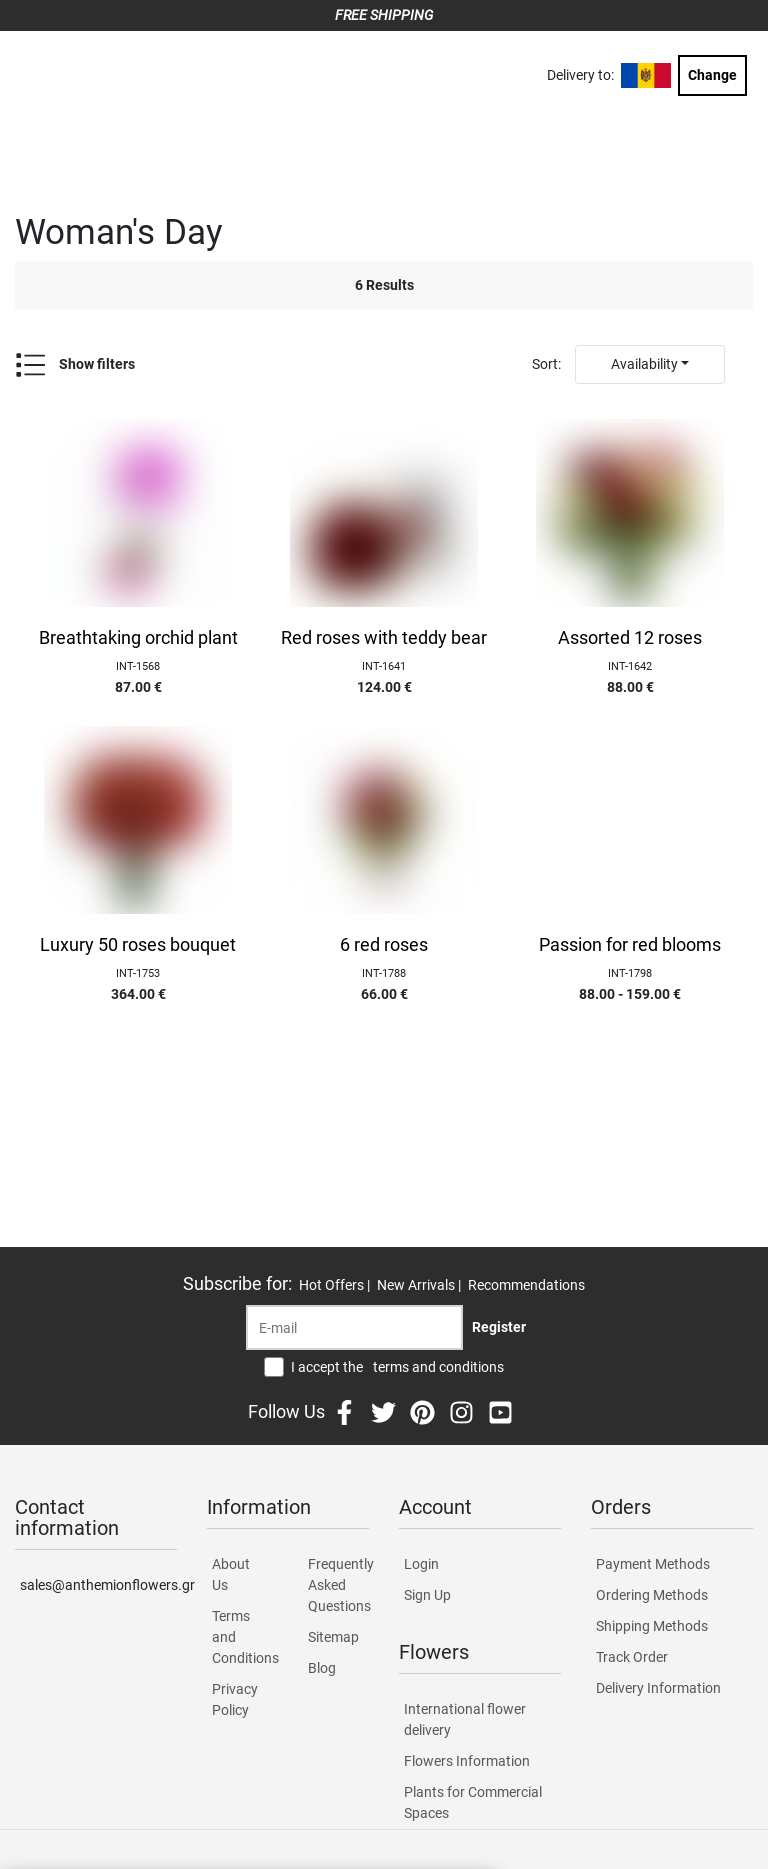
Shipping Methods (652, 1626)
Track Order (632, 1657)
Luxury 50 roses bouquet (138, 945)
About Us (231, 1574)
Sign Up (427, 1595)
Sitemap (333, 1637)
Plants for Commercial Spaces (473, 1802)
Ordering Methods (652, 1595)
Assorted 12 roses (630, 638)
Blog (322, 1668)
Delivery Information (658, 1688)
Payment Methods (653, 1564)
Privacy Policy (235, 1699)
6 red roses (384, 945)
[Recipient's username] (354, 1327)
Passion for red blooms (630, 945)
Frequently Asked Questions (338, 1585)
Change (712, 75)
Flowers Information (467, 1761)
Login (421, 1564)
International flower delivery (465, 1719)
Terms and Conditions (242, 1637)
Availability (644, 364)
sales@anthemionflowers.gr (98, 1585)
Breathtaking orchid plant (138, 638)
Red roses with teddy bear (384, 638)
